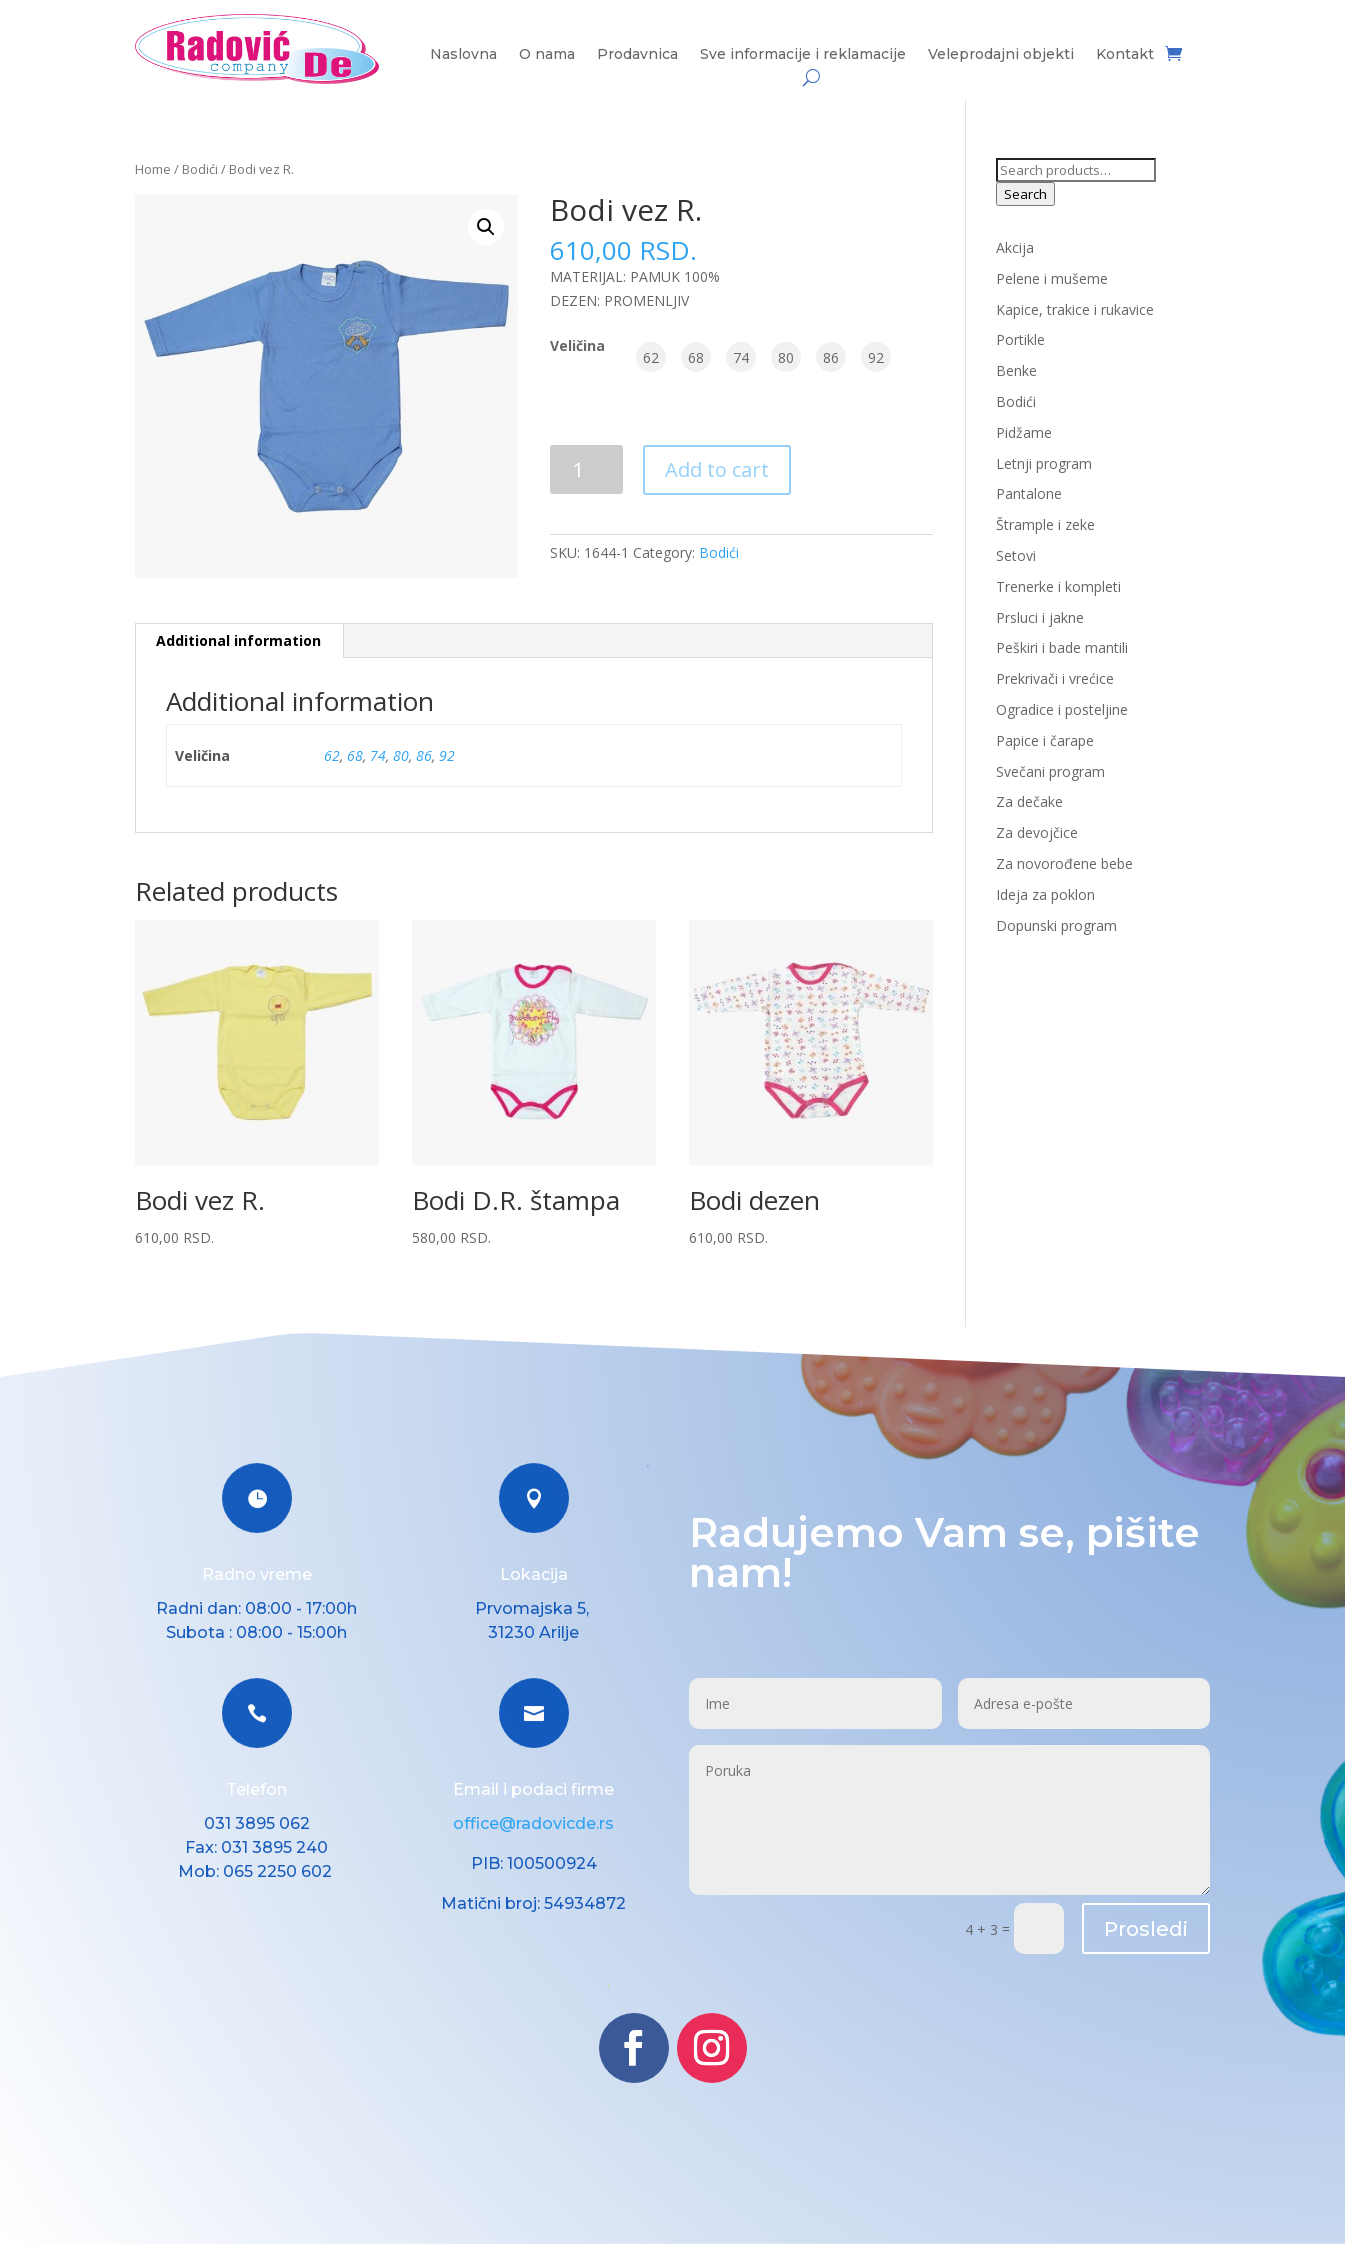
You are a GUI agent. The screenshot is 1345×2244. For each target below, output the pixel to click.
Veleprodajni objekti (1001, 55)
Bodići (200, 169)
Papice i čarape (1045, 740)
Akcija (1015, 247)
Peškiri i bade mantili (1062, 647)
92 (447, 755)
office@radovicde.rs (533, 1823)
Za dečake (1029, 801)
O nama (547, 55)
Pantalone (1029, 493)
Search (1025, 194)
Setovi (1016, 555)
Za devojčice (1037, 832)
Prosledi (1146, 1929)
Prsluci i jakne (1040, 617)
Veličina (577, 345)
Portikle (1020, 339)
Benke (1016, 370)
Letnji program (1044, 463)
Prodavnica (637, 55)
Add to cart (717, 469)
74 (378, 755)
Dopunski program (1056, 925)
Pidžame (1024, 432)
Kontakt (1125, 55)
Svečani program (1050, 771)
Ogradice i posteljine (1062, 709)
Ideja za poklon (1045, 894)
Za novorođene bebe (1064, 863)
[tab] (239, 641)
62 (332, 755)
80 (401, 755)
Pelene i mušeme (1052, 278)
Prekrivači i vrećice (1055, 678)
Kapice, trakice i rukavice (1075, 309)
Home (153, 169)
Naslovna (463, 55)
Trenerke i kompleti (1058, 586)
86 (424, 755)
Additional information (238, 640)
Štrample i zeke (1045, 524)
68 (355, 755)
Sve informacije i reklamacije (803, 55)
